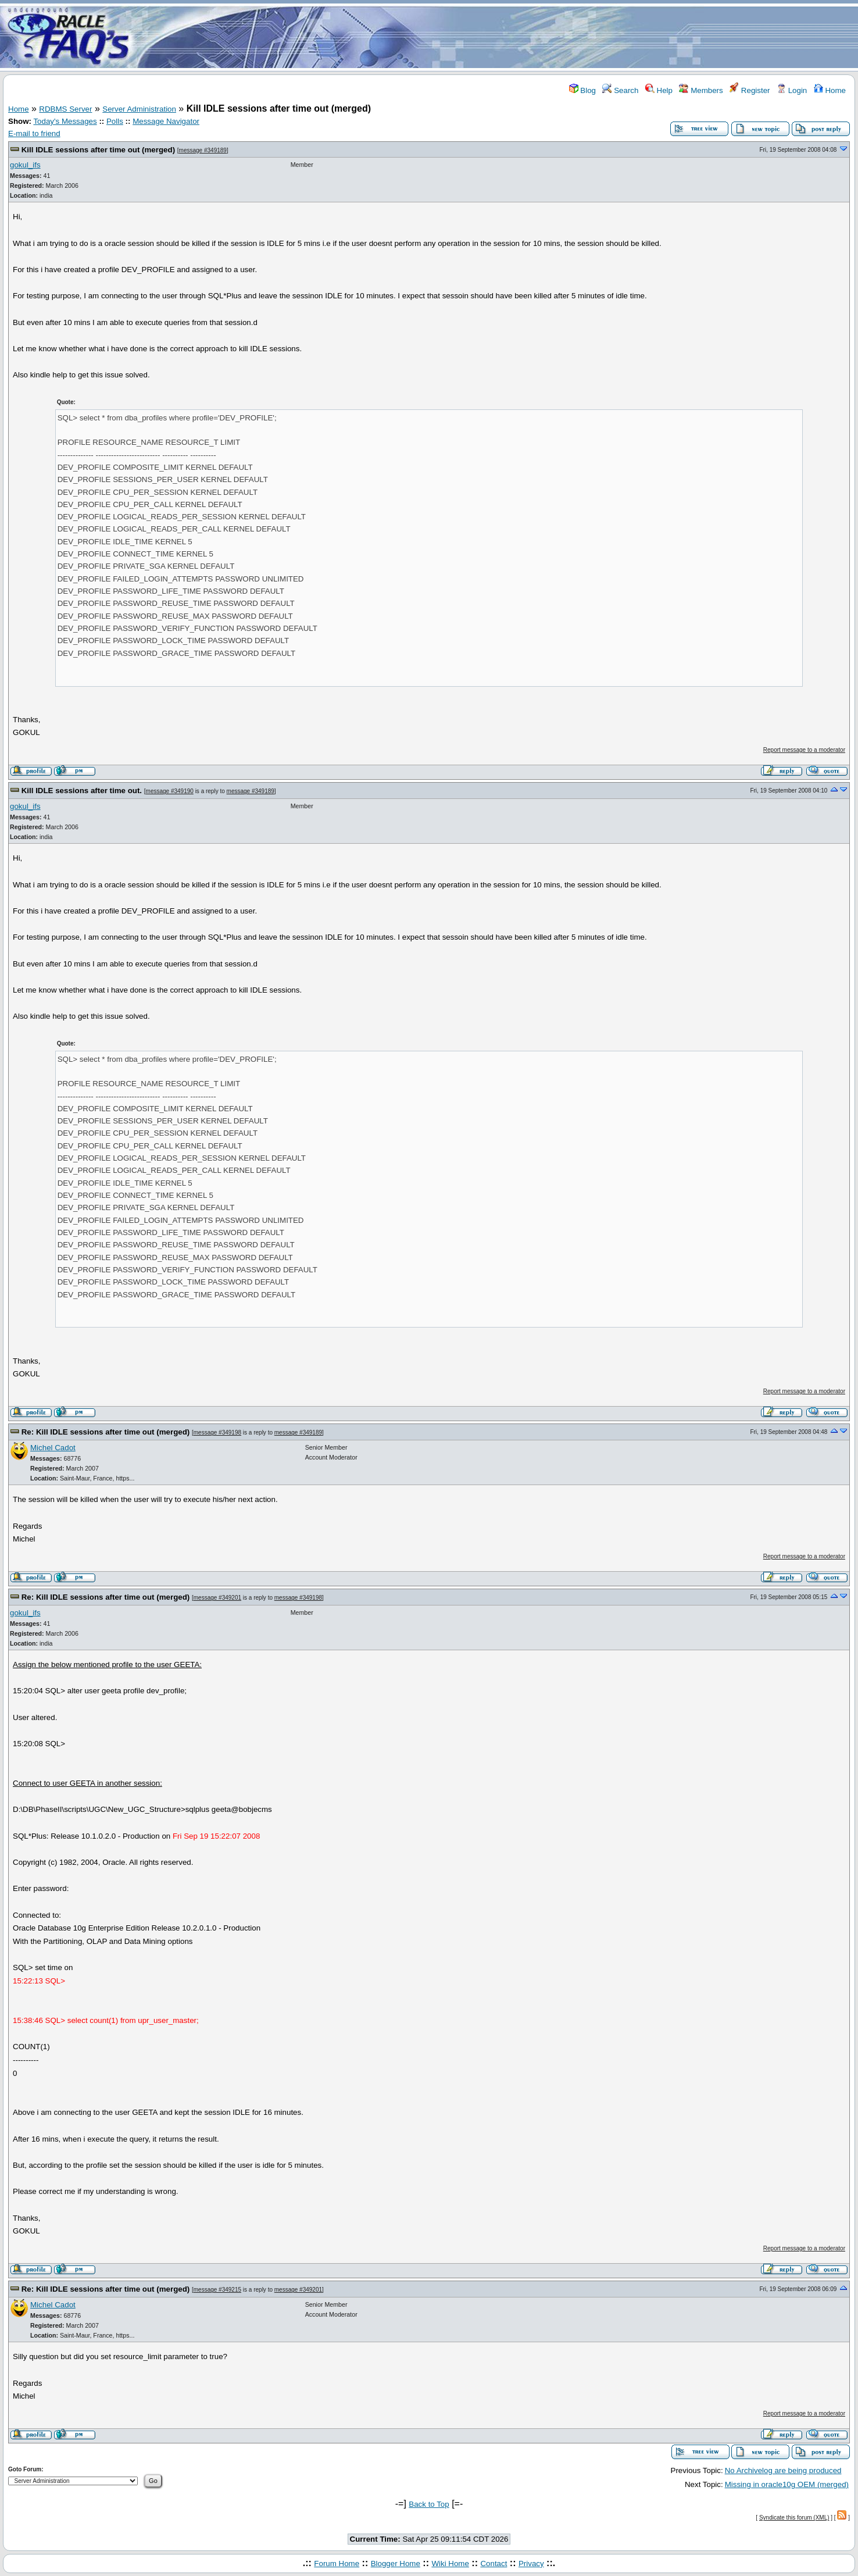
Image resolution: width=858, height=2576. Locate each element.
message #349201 (217, 1597)
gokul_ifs (25, 164)
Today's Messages (64, 121)
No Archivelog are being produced (783, 2470)
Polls (114, 121)
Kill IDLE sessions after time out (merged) (98, 149)
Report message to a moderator (804, 750)
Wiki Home (450, 2563)
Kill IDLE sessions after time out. (82, 790)
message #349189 (203, 150)
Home (830, 90)
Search (620, 90)
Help (659, 90)
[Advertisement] (497, 36)
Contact (493, 2563)
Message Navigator (166, 121)
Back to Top (429, 2504)
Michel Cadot (53, 1447)
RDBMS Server (65, 109)
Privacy (531, 2563)
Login (792, 90)
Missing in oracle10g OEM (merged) (787, 2484)
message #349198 (217, 1432)
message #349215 (217, 2289)
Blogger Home (395, 2563)
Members (701, 90)
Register (750, 90)
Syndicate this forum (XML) (794, 2517)
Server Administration (139, 109)
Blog (582, 90)
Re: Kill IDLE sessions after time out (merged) (106, 1432)
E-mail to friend (34, 133)
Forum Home (336, 2563)
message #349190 (170, 791)
